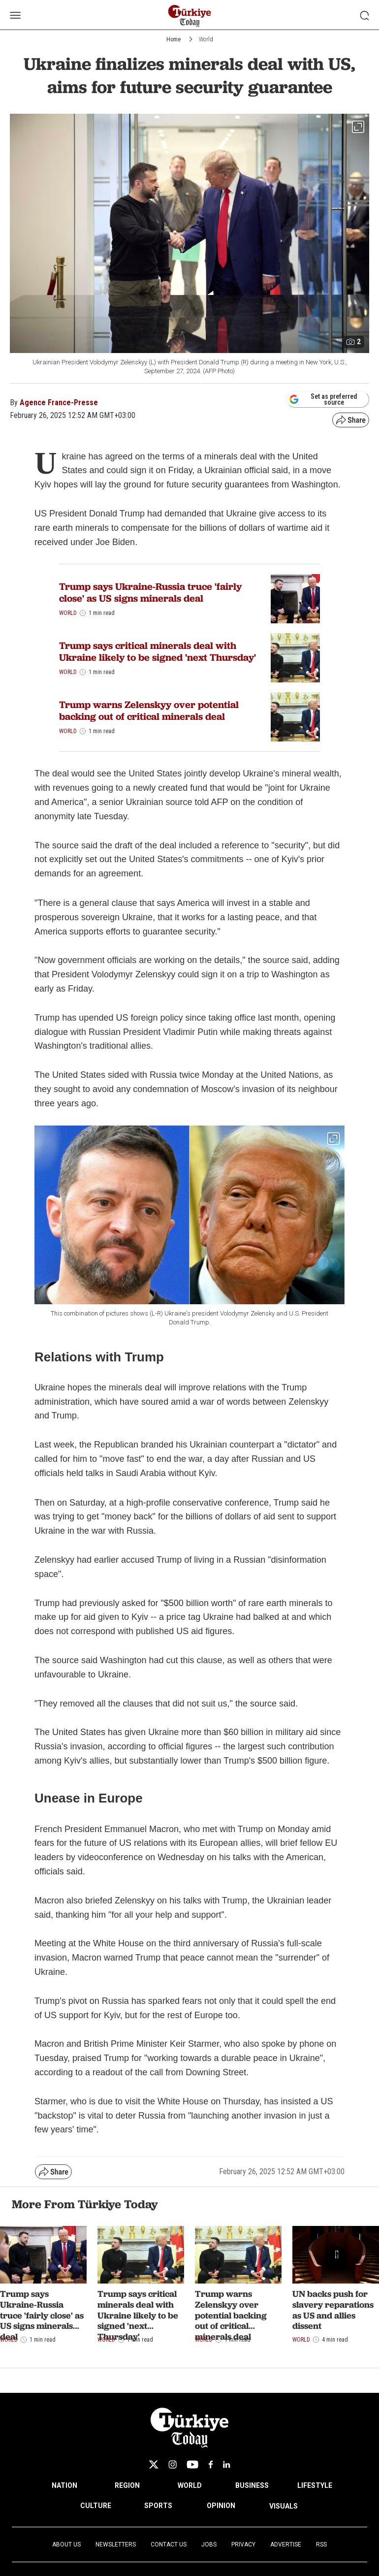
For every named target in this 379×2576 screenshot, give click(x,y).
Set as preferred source (323, 399)
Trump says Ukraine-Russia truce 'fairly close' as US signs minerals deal (150, 592)
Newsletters (115, 2544)
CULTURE (95, 2505)
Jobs (209, 2544)
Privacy (243, 2544)
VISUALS (283, 2506)
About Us (66, 2544)
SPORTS (158, 2505)
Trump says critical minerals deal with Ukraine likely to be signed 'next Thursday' (157, 651)
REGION (127, 2485)
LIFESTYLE (314, 2485)
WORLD (190, 2485)
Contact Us (169, 2544)
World (206, 39)
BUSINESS (252, 2485)
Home (173, 39)
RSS (321, 2544)
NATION (64, 2485)
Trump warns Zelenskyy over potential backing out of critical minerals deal (149, 710)
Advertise (285, 2544)
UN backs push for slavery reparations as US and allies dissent (333, 2309)
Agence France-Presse (59, 402)
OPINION (221, 2505)
